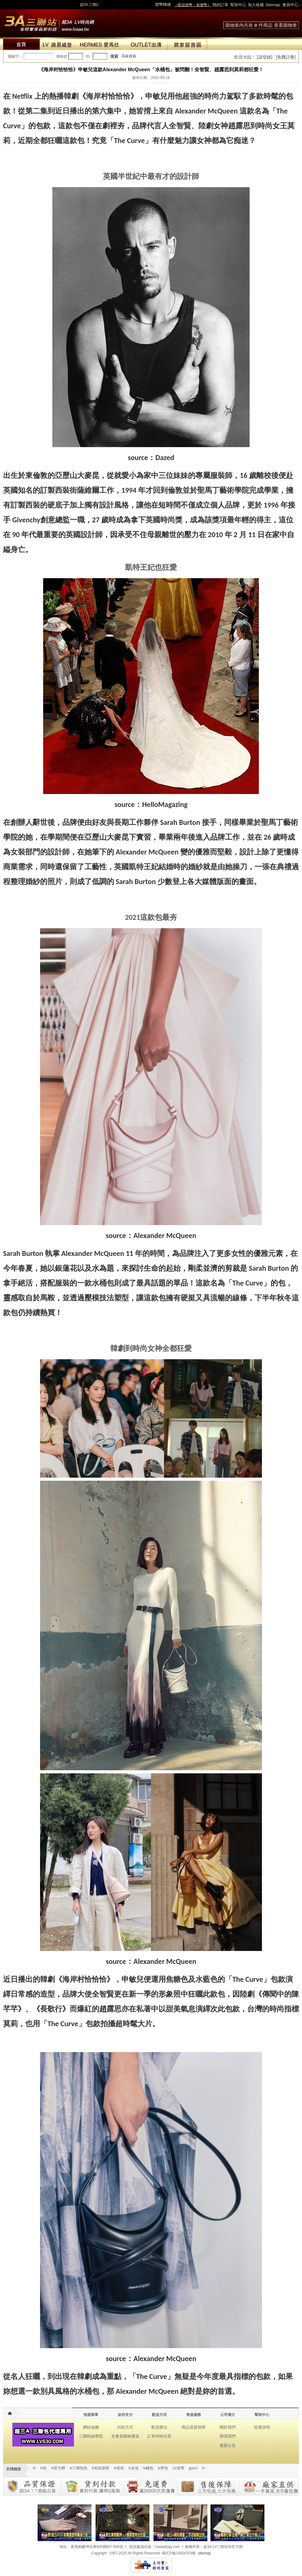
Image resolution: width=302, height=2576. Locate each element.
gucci (193, 2468)
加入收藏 (256, 4)
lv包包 (119, 2468)
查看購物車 (285, 25)
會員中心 (290, 4)
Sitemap (272, 4)
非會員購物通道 (125, 2436)
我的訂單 (220, 4)
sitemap (204, 2553)
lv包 (49, 21)
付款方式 (125, 2427)
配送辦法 (159, 2427)
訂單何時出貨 (159, 2436)
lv (34, 2468)
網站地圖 (91, 2427)
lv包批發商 (100, 2468)
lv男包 (163, 2468)
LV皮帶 (178, 2468)
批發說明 (262, 2427)
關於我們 (228, 2427)
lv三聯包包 (78, 2468)
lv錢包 (148, 2468)
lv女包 (134, 2468)
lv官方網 (58, 2468)
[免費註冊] (286, 57)
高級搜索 (128, 56)
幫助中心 (238, 4)
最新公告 (228, 2445)
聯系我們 (228, 2436)
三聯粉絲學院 (91, 2436)
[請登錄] (264, 57)
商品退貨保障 (194, 2427)
